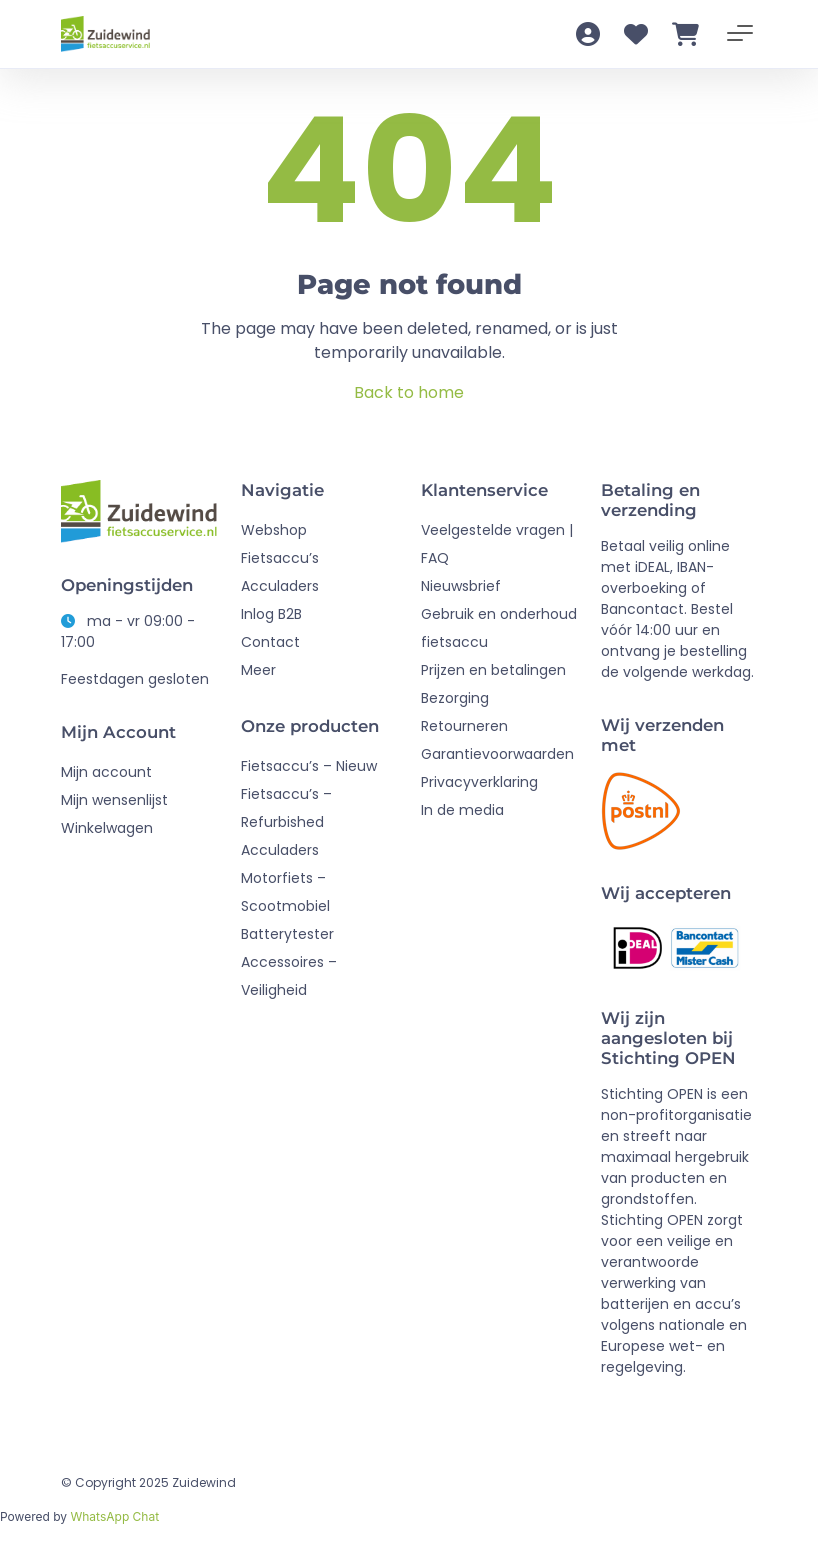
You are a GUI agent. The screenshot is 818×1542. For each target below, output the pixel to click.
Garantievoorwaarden (497, 754)
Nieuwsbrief (461, 586)
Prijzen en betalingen (493, 670)
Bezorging (455, 698)
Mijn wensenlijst (114, 800)
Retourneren (464, 726)
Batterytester (287, 934)
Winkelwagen (107, 828)
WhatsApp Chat (114, 1516)
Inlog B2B (271, 614)
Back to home (409, 392)
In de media (462, 810)
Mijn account (106, 772)
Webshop (274, 530)
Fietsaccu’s (280, 558)
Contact (270, 642)
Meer (258, 670)
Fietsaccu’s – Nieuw (309, 766)
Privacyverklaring (479, 782)
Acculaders (280, 586)
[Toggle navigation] (740, 34)
